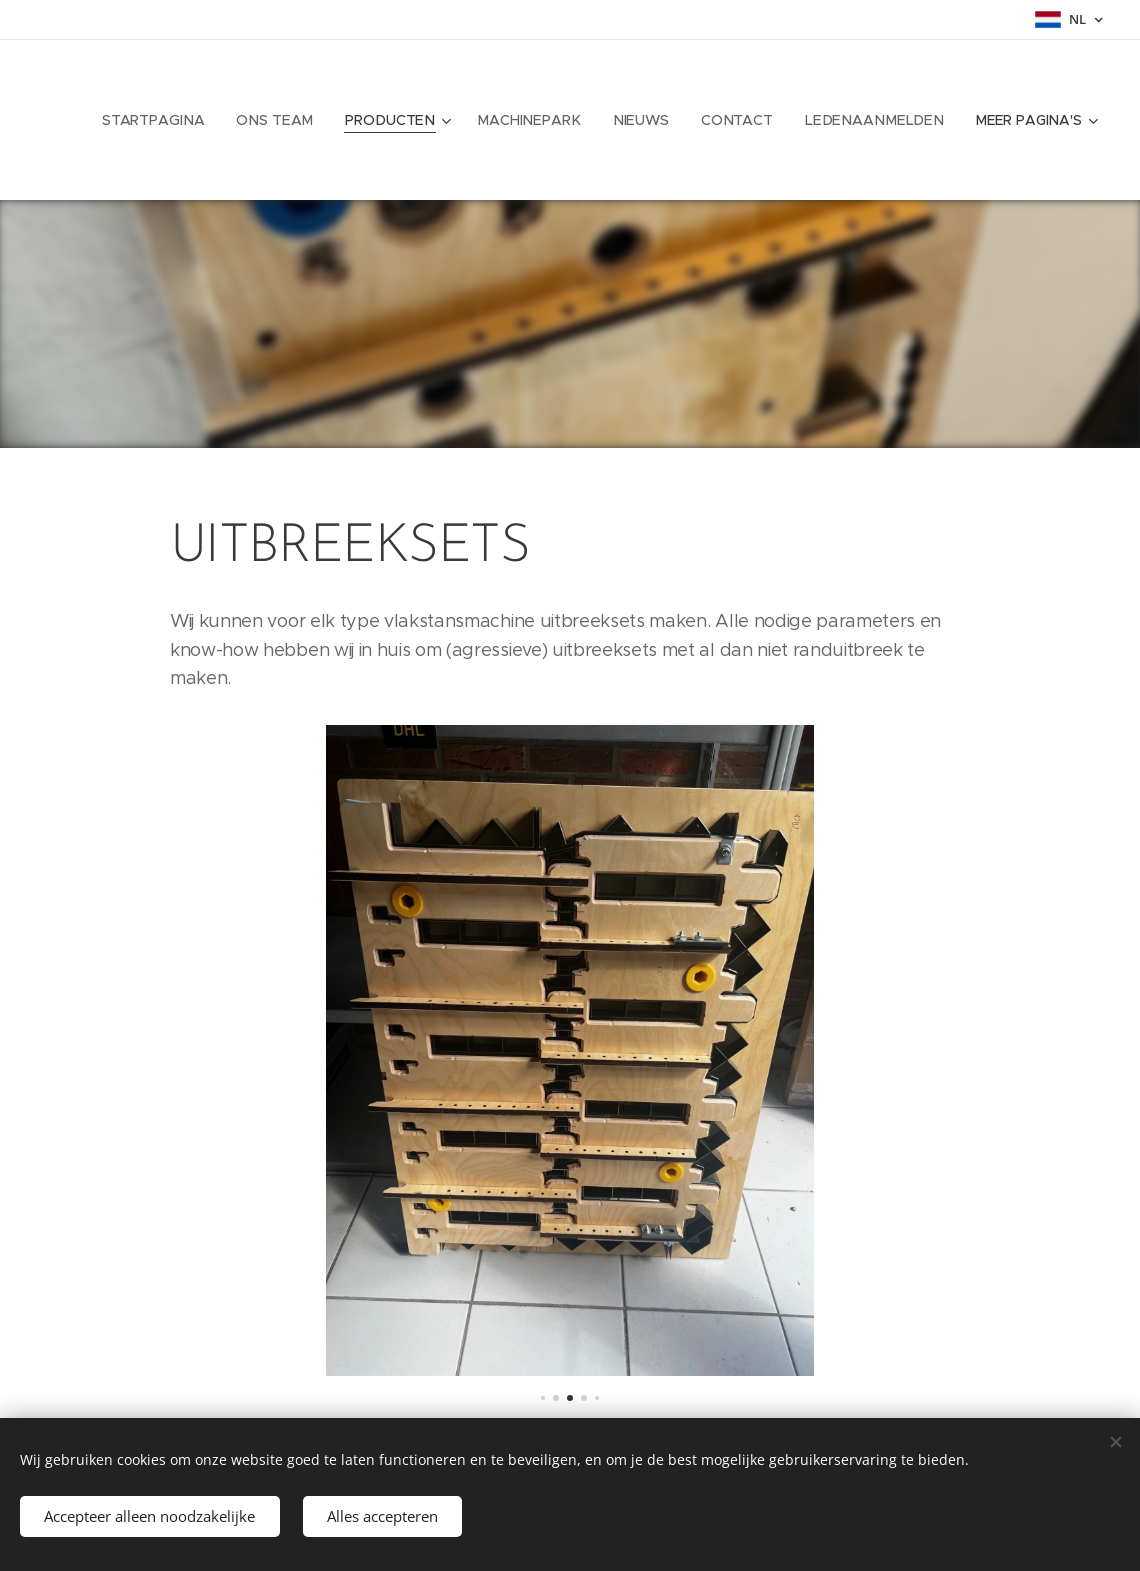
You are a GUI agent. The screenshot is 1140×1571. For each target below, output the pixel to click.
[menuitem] (174, 120)
